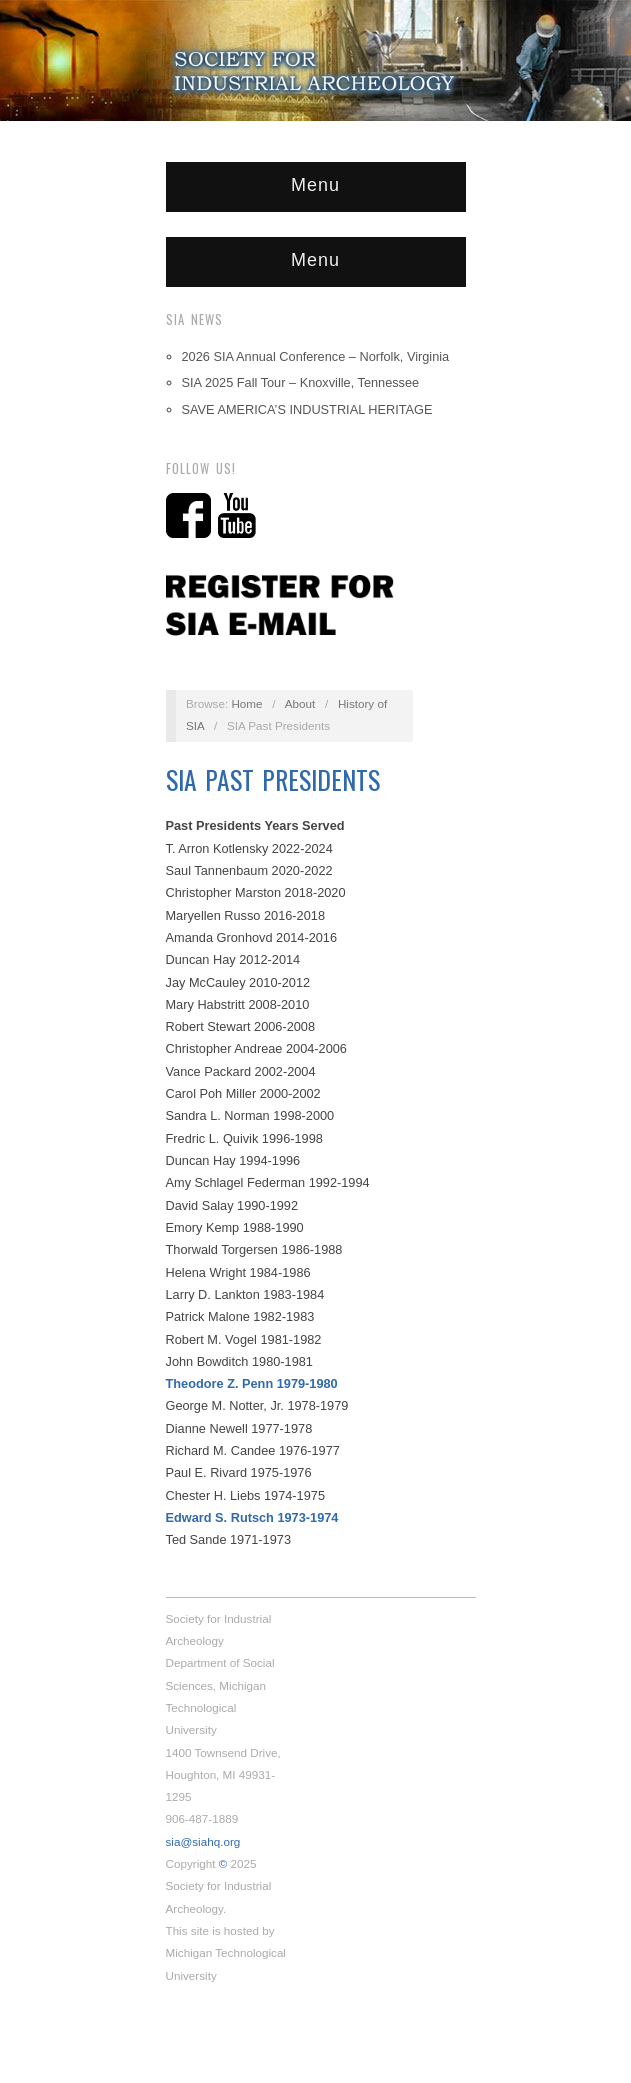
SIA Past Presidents (273, 779)
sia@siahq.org (203, 1841)
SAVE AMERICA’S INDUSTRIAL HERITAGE (307, 409)
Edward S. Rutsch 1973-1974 (252, 1517)
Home (246, 703)
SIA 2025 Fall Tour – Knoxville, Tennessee (301, 382)
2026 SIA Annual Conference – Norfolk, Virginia (316, 356)
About (300, 703)
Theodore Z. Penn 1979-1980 (252, 1383)
